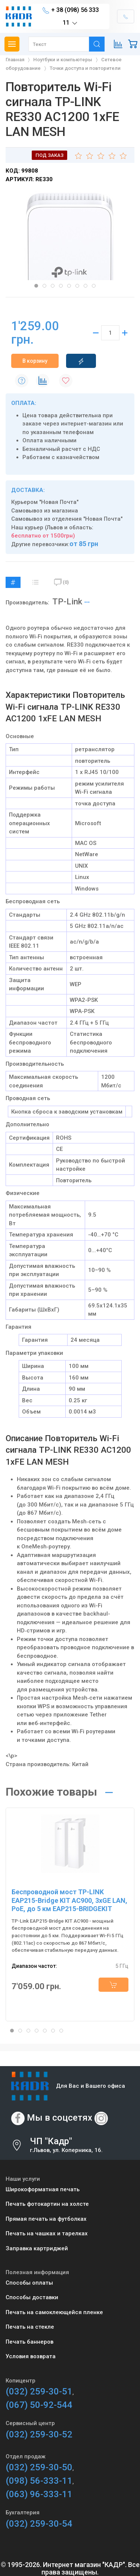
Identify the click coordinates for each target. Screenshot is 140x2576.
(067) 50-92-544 (39, 2405)
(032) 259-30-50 (39, 2467)
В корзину (34, 361)
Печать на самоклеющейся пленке (54, 2312)
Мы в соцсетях (59, 2117)
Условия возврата (31, 2356)
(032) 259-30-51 (39, 2391)
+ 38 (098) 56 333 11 (70, 16)
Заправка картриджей (37, 2248)
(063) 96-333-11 (39, 2494)
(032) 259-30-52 (39, 2434)
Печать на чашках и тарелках (47, 2233)
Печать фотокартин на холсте (47, 2204)
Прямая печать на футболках (46, 2219)
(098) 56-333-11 (39, 2481)
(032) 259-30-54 (39, 2523)
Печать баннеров (29, 2341)
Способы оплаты (29, 2282)
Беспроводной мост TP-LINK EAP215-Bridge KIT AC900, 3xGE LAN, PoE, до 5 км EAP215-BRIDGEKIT (69, 1900)
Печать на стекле (30, 2326)
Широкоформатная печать (43, 2189)
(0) (61, 582)
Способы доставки (32, 2297)
